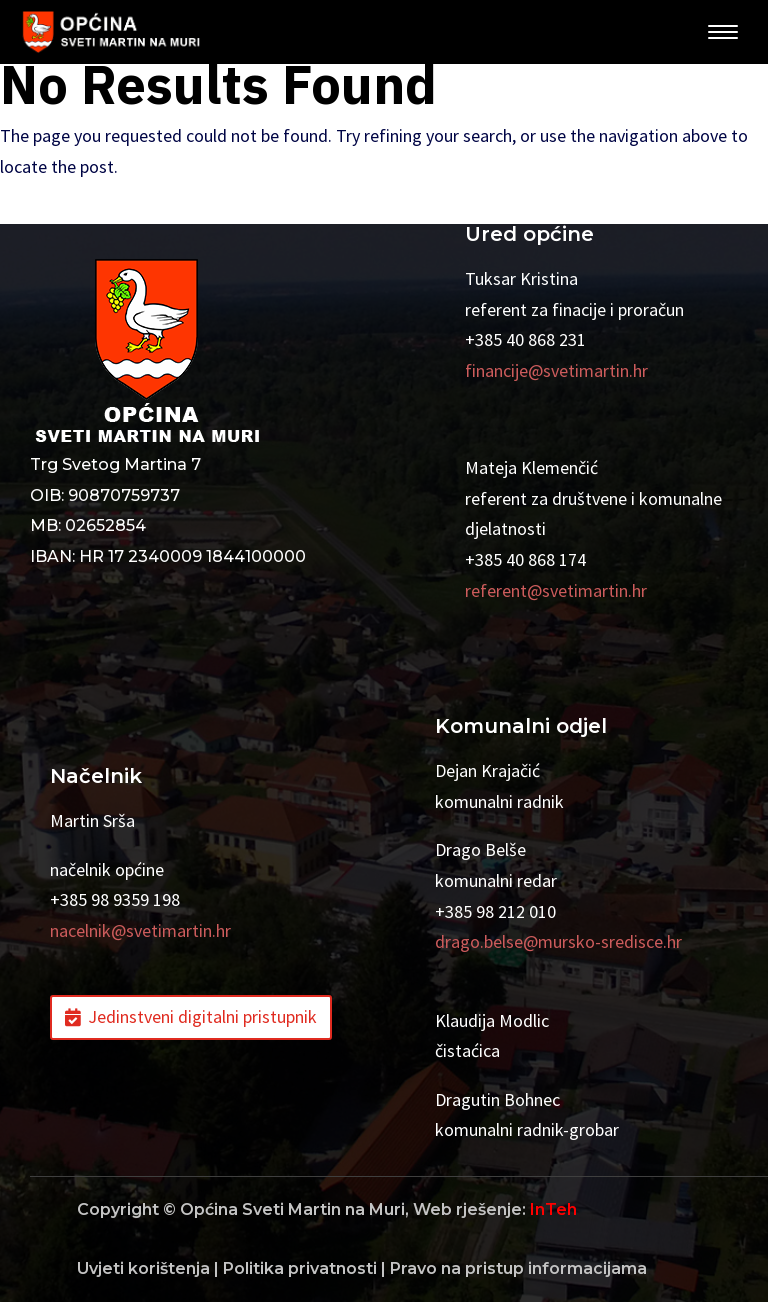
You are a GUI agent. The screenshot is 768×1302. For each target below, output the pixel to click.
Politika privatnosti (300, 1268)
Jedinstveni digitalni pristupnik (202, 1016)
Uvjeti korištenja (143, 1268)
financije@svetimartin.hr (556, 370)
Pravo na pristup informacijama (518, 1268)
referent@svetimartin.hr (556, 590)
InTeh (553, 1209)
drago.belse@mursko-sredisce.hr (558, 941)
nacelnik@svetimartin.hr (140, 930)
